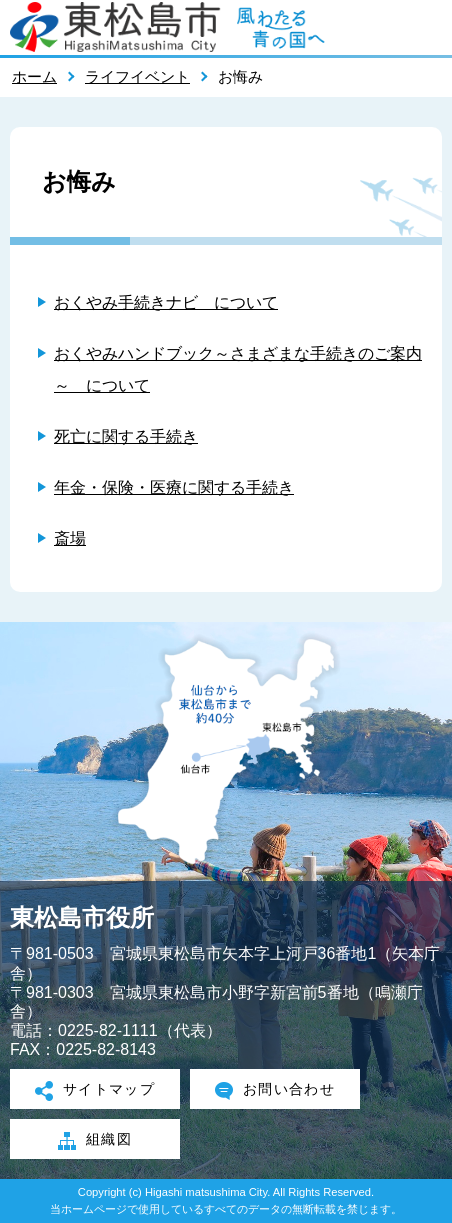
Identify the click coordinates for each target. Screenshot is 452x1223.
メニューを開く (427, 27)
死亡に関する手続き (126, 436)
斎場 (70, 538)
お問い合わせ (275, 1091)
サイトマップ (95, 1091)
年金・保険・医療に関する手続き (174, 487)
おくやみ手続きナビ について (166, 302)
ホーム (34, 76)
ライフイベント (137, 76)
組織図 (95, 1141)
